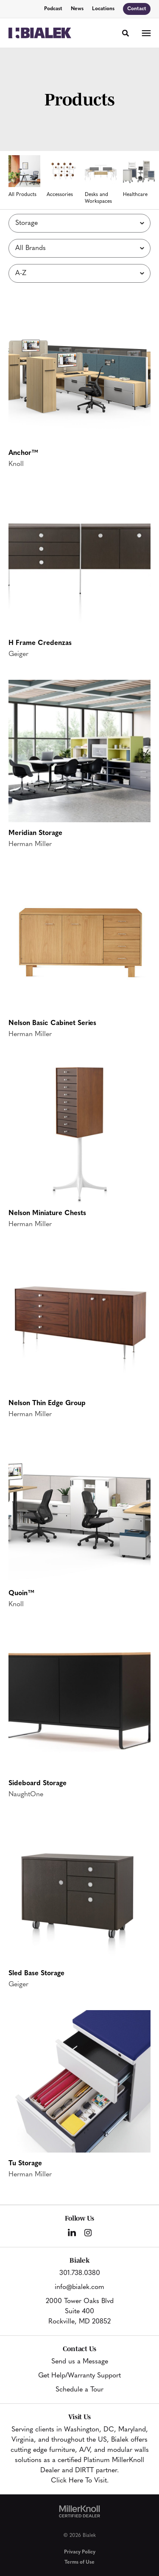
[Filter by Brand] (79, 248)
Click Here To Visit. (80, 2480)
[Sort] (79, 273)
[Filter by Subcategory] (79, 223)
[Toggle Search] (125, 33)
